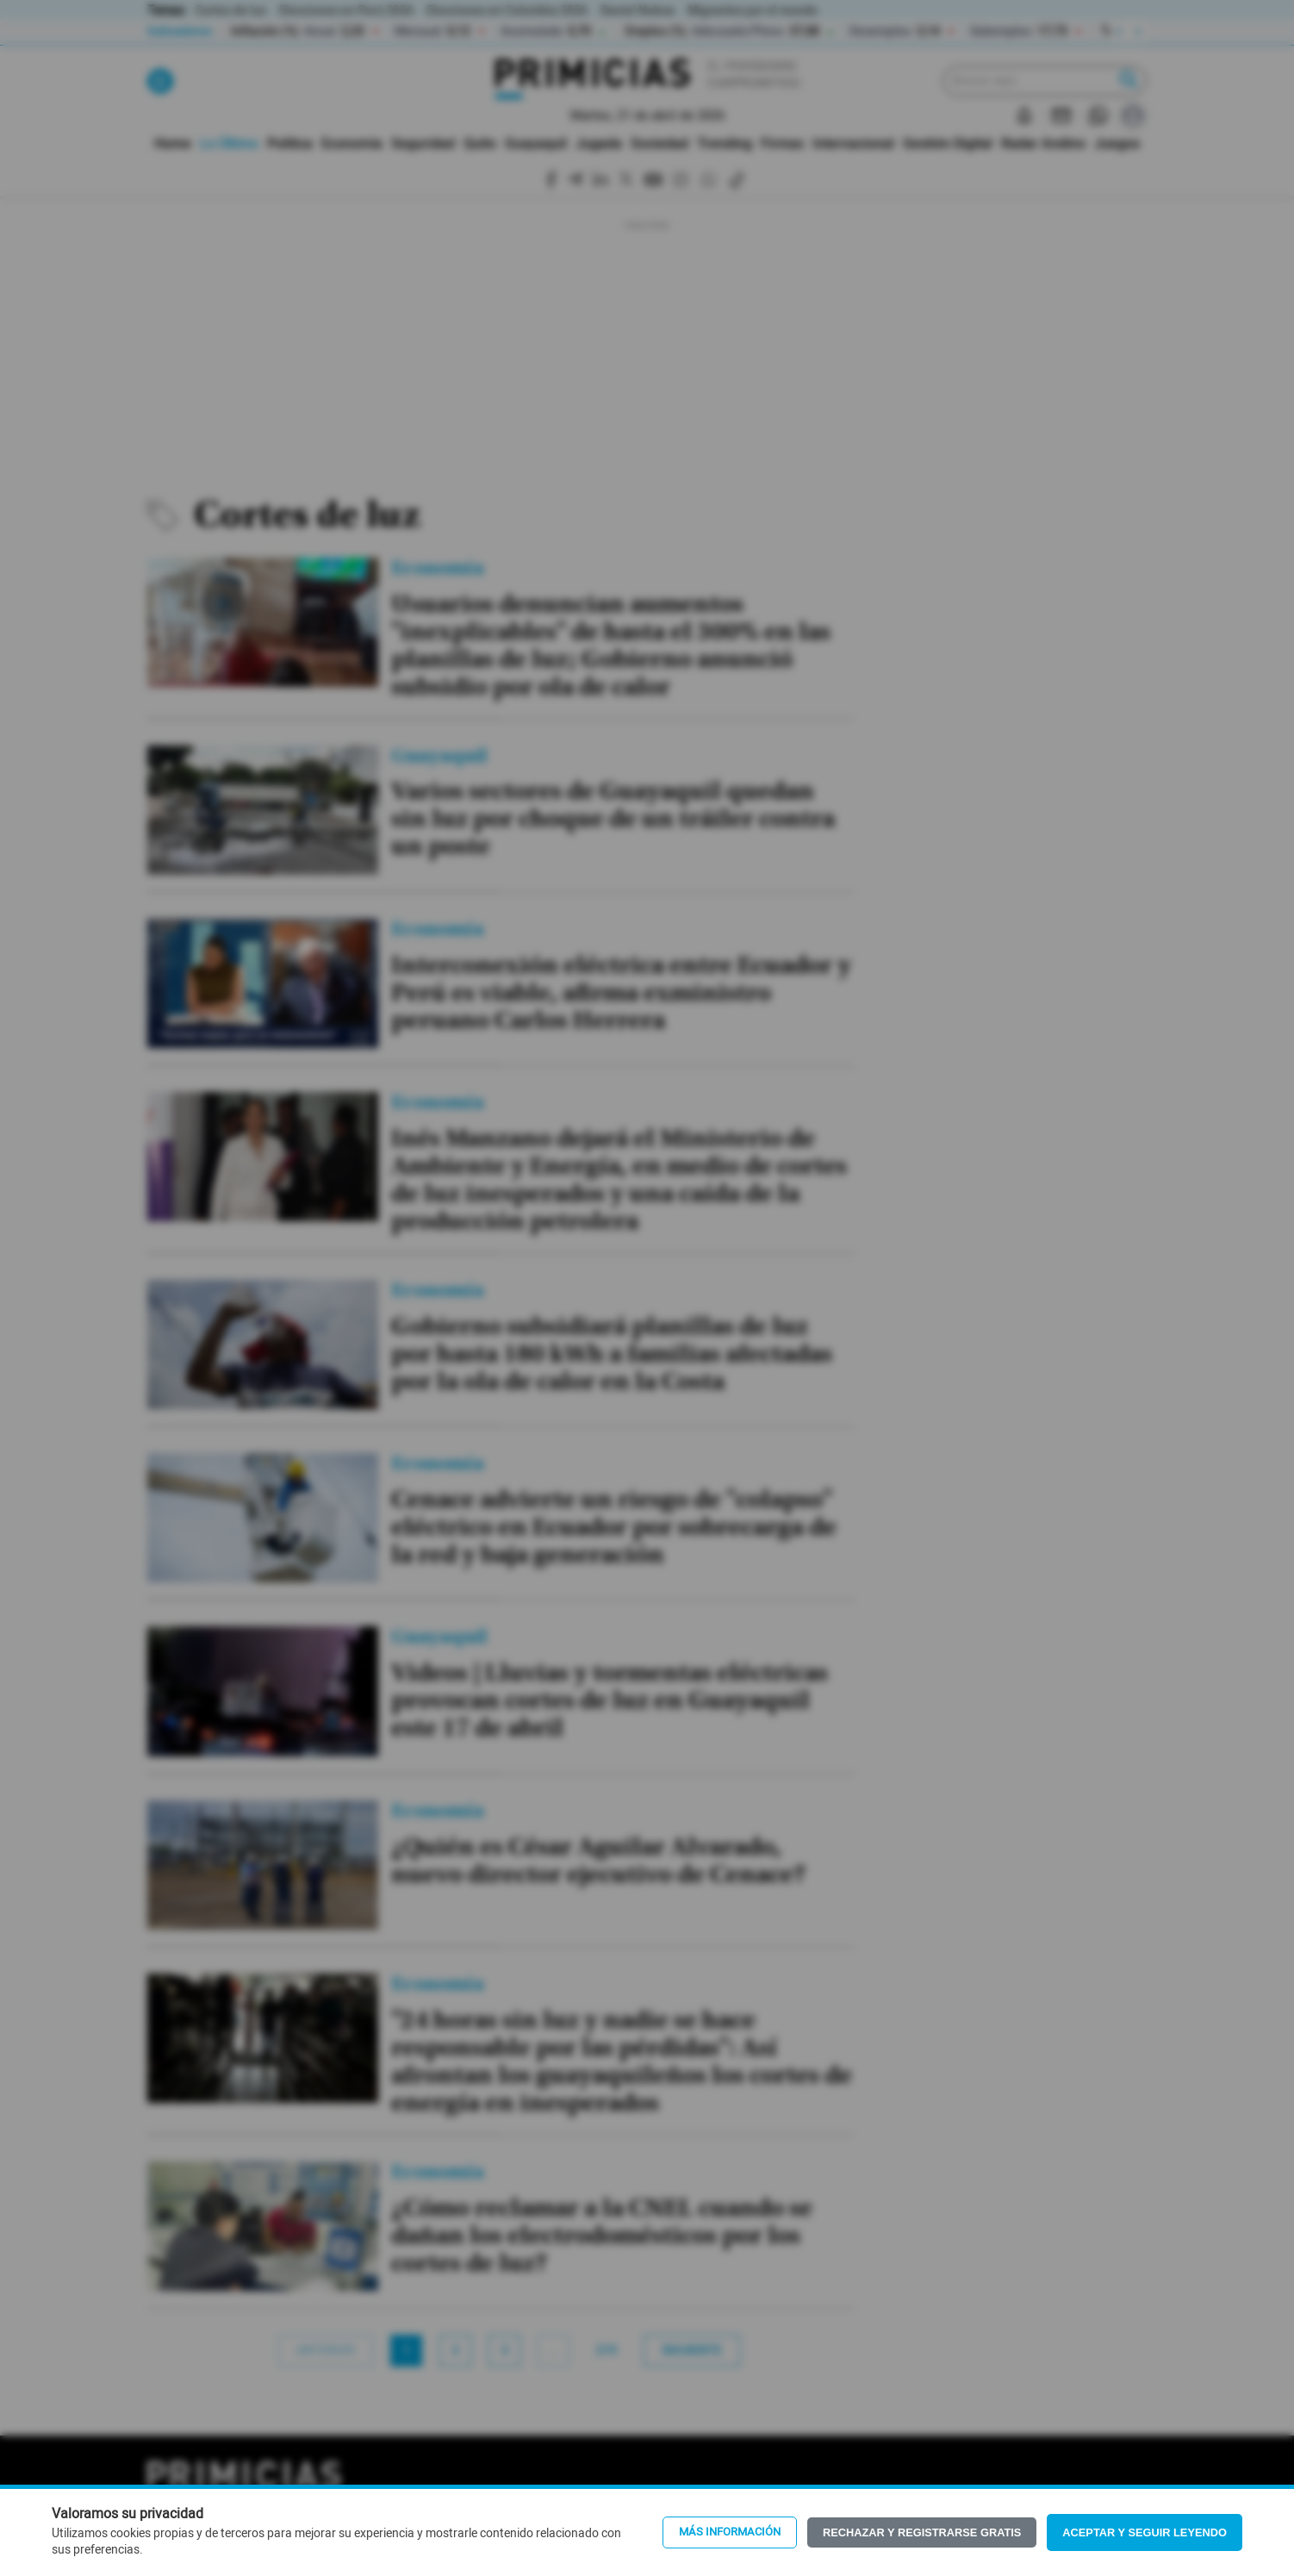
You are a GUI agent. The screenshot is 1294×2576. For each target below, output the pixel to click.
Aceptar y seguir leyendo (1144, 2532)
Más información (730, 2532)
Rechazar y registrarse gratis (922, 2532)
